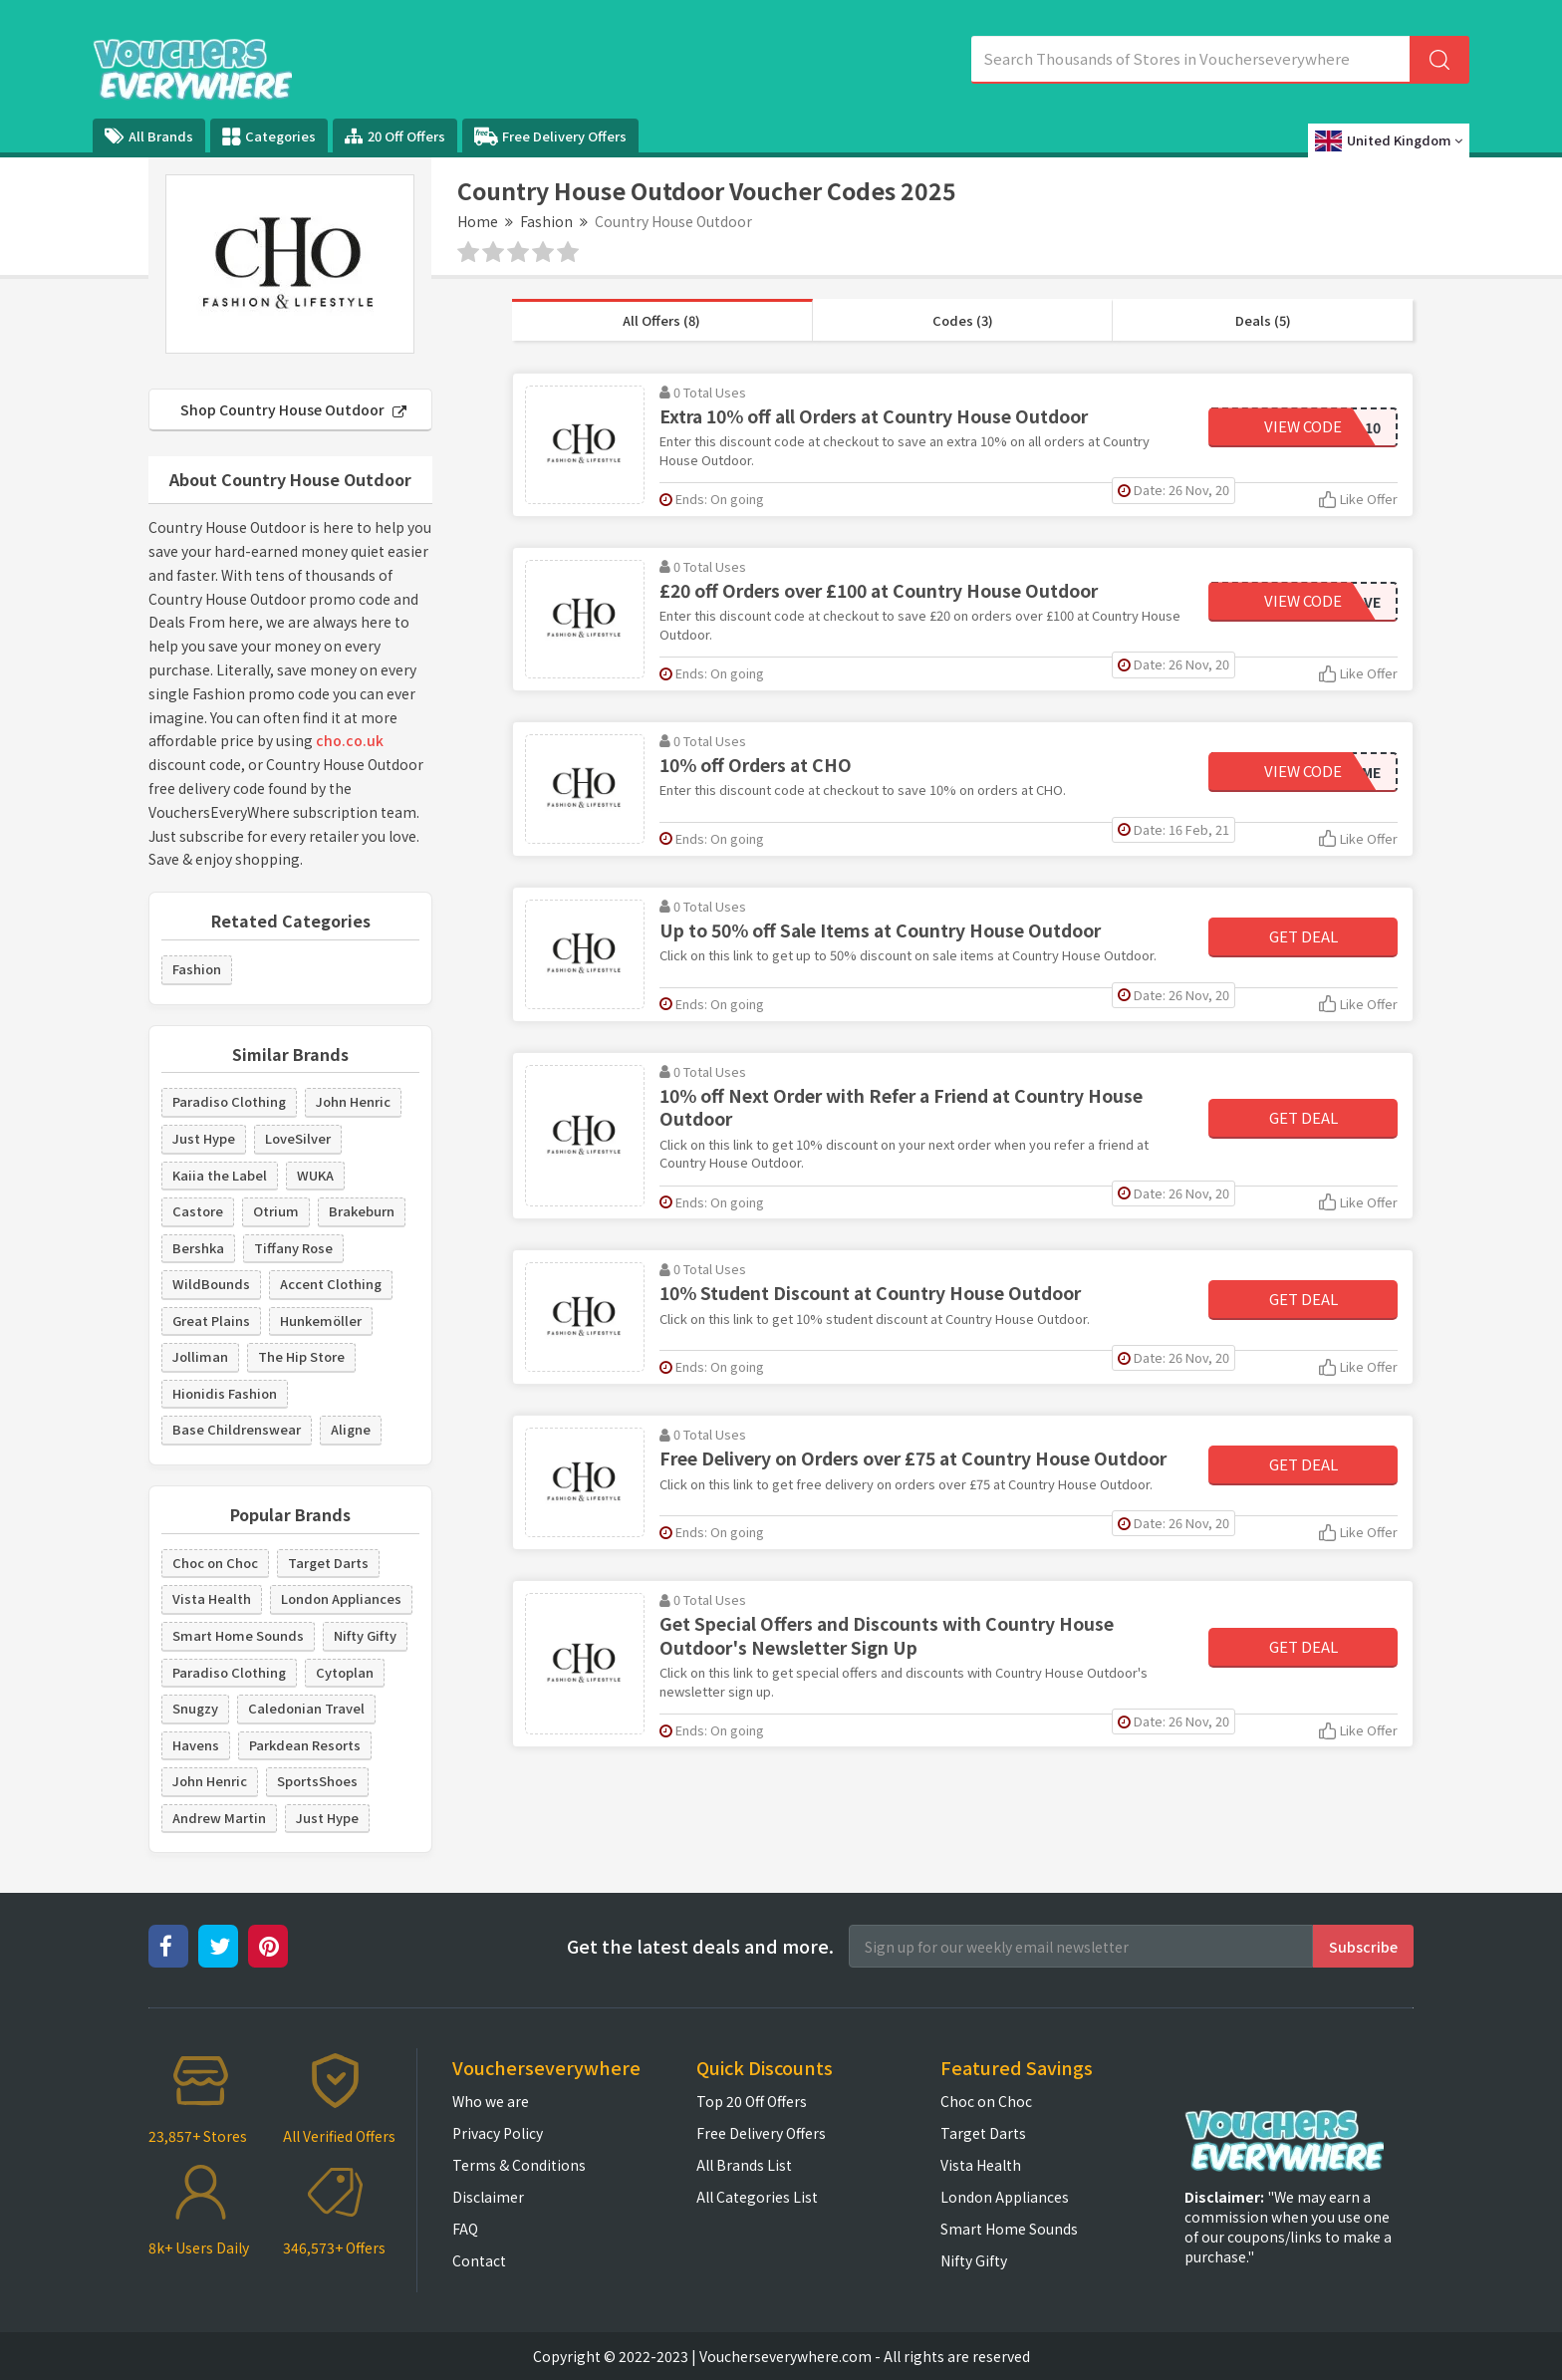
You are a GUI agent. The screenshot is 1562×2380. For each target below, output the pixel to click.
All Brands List (744, 2165)
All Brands (149, 136)
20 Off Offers (395, 136)
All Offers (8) (661, 320)
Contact (479, 2260)
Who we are (490, 2101)
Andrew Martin (219, 1817)
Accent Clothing (331, 1283)
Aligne (351, 1429)
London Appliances (341, 1598)
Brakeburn (361, 1210)
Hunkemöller (321, 1320)
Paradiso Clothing (229, 1101)
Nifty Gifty (365, 1635)
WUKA (315, 1175)
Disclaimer (488, 2197)
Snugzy (195, 1708)
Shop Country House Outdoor (293, 409)
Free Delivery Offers (550, 136)
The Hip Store (301, 1356)
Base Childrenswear (236, 1429)
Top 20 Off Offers (751, 2101)
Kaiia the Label (219, 1175)
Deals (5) (1263, 320)
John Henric (353, 1101)
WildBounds (211, 1283)
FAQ (465, 2229)
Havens (195, 1744)
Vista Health (211, 1598)
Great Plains (211, 1320)
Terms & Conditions (519, 2165)
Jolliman (200, 1356)
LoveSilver (298, 1138)
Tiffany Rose (293, 1247)
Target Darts (328, 1562)
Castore (197, 1210)
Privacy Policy (497, 2133)
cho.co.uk (350, 740)
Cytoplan (345, 1672)
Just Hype (203, 1138)
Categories (269, 136)
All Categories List (757, 2197)
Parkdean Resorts (305, 1744)
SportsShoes (317, 1780)
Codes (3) (962, 320)
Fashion (546, 221)
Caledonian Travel (306, 1708)
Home (477, 221)
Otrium (276, 1210)
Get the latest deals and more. (700, 1946)
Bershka (198, 1247)
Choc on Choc (215, 1562)
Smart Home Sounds (238, 1635)
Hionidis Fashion (224, 1393)
